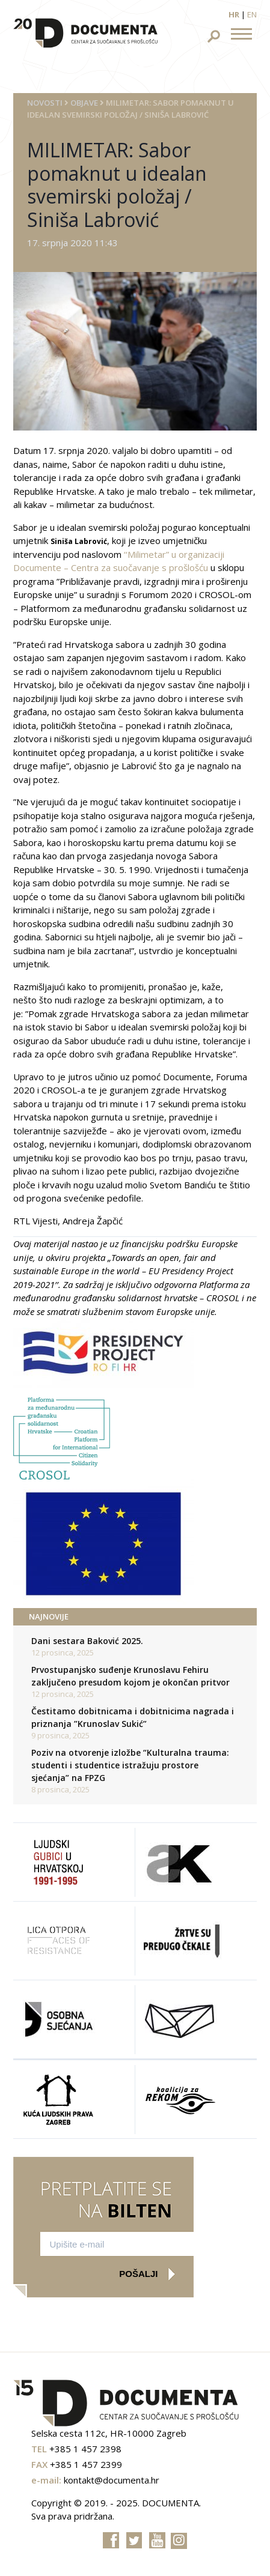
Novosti (45, 102)
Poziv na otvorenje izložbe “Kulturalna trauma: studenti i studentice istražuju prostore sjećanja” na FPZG (130, 1765)
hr (234, 14)
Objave (84, 102)
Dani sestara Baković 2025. (87, 1640)
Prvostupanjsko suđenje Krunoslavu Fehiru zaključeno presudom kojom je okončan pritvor (130, 1676)
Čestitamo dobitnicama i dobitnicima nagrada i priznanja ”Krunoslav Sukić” (132, 1717)
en (252, 14)
